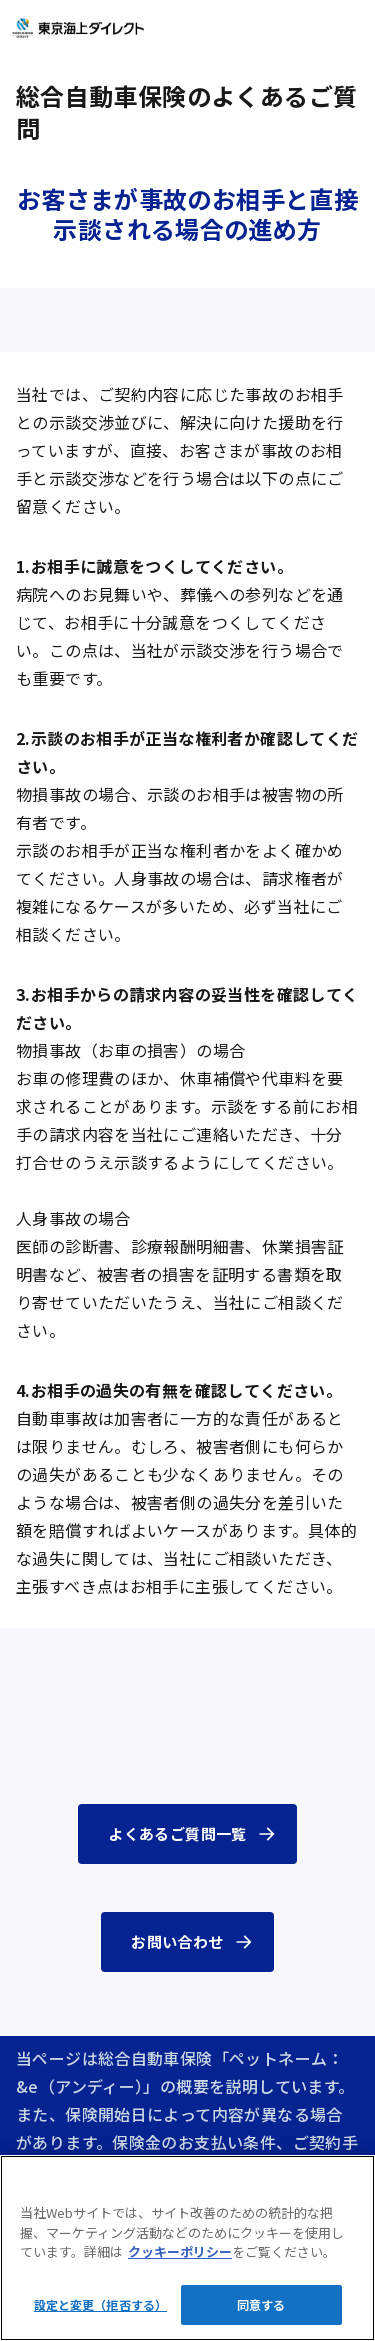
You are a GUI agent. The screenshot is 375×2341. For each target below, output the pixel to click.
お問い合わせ (177, 1941)
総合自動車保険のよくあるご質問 (186, 111)
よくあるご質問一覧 (177, 1833)
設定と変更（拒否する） (100, 2304)
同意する (261, 2304)
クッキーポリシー (180, 2251)
